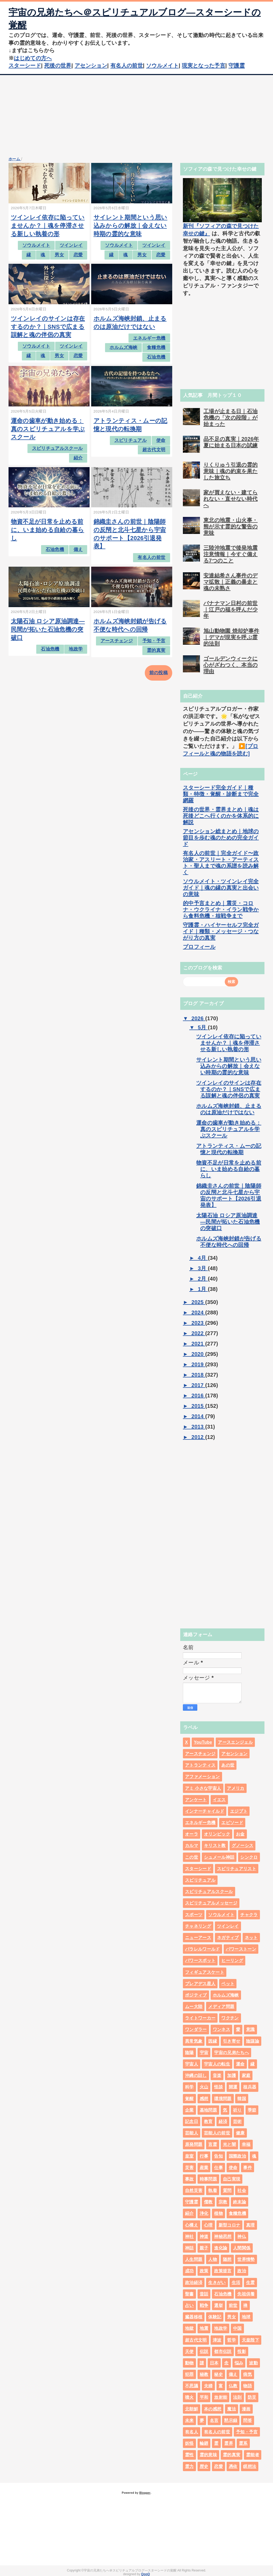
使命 (161, 440)
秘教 (204, 2374)
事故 (189, 2179)
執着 (212, 2190)
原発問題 (193, 2144)
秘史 (218, 2374)
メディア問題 (221, 2006)
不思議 (191, 2386)
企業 (189, 2110)
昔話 (204, 2294)
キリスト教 (215, 1845)
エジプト (238, 1811)
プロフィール (199, 947)
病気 (247, 2374)
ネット (251, 1937)
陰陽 (189, 2052)
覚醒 (189, 2098)
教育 (208, 2121)
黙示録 (230, 2420)
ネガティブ (228, 1937)
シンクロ (249, 1857)
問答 (247, 2420)
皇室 (189, 2156)
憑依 (233, 2466)
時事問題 (208, 2179)
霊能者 (252, 2454)
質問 (227, 2190)
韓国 (241, 2098)
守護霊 (236, 65)
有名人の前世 (126, 65)
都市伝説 (222, 2351)
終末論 (239, 2202)
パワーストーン (241, 1949)
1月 (203, 1289)
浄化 (204, 2213)
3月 (203, 1268)
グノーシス (243, 1845)
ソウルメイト (162, 65)
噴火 (189, 2397)
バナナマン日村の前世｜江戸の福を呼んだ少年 (230, 609)
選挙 (218, 2305)
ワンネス (221, 2029)
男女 (59, 254)
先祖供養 (246, 2294)
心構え (191, 2225)
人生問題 (193, 2259)
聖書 (189, 2294)
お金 (240, 1834)
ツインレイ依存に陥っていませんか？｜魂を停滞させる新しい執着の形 (48, 225)
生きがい (217, 2282)
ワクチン (230, 2018)
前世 (233, 2305)
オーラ (191, 1834)
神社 (189, 2236)
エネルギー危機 (149, 338)
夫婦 (208, 2386)
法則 (237, 2397)
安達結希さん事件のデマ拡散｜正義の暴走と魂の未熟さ (230, 582)
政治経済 (193, 2282)
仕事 (218, 2167)
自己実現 (231, 2179)
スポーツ (193, 1914)
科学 (189, 2087)
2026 (198, 1018)
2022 (198, 1333)
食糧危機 (156, 347)
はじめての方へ (33, 58)
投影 (241, 2351)
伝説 (204, 2351)
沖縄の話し (196, 2075)
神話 (189, 2248)
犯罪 (189, 2374)
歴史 (204, 2466)
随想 (227, 2259)
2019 (198, 1364)
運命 (240, 2064)
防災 (252, 2397)
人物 (212, 2259)
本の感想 (212, 2409)
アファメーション (202, 1776)
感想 (204, 2098)
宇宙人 (191, 2064)
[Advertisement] (136, 115)
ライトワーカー (200, 2018)
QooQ (145, 2574)
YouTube (203, 1742)
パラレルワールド (202, 1949)
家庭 (246, 2075)
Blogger (144, 2492)
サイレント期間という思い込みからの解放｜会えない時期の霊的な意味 (130, 225)
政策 (204, 2271)
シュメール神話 (219, 1857)
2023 (198, 1323)
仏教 (233, 2386)
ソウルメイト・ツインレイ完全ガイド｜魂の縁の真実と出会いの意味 (221, 887)
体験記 (214, 2317)
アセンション (91, 65)
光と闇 (229, 2144)
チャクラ (249, 1914)
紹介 (78, 457)
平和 (204, 2397)
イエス (219, 1799)
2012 (198, 1437)
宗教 (223, 2202)
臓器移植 (193, 2317)
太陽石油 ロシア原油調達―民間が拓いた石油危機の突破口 (48, 629)
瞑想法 (249, 2466)
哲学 (231, 2340)
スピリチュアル (130, 440)
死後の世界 (57, 65)
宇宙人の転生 (217, 2064)
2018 (198, 1375)
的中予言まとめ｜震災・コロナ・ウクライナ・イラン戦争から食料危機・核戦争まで (221, 909)
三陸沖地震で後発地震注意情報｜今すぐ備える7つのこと (230, 554)
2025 (198, 1302)
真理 (250, 2225)
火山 (204, 2087)
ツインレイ (71, 245)
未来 (189, 2420)
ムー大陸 (193, 2006)
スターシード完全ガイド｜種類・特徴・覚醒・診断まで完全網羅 (221, 794)
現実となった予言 (203, 65)
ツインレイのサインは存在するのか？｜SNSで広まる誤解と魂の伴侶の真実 (48, 326)
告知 (218, 2156)
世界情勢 (246, 2259)
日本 (214, 2363)
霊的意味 (208, 2454)
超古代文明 (154, 449)
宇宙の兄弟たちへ (231, 2052)
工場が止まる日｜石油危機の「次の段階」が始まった (230, 417)
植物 (218, 2213)
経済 (223, 2121)
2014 (198, 1416)
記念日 (191, 2121)
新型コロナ (229, 2225)
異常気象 (193, 2041)
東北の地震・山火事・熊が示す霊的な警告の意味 (230, 526)
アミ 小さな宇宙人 (203, 1788)
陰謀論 (252, 2041)
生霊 (250, 2282)
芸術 (237, 2121)
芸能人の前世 (217, 2133)
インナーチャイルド (204, 1811)
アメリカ (235, 1788)
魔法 (231, 2409)
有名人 (191, 2432)
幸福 (246, 2144)
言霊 (212, 2144)
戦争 (204, 2305)
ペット (227, 1983)
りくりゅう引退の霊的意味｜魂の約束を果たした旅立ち (230, 471)
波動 (253, 2363)
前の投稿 (158, 672)
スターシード (25, 65)
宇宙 (204, 2052)
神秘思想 (222, 2236)
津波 (217, 2340)
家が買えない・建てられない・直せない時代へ (230, 498)
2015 (198, 1406)
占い (189, 2305)
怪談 (218, 2087)
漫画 (246, 2409)
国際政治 (237, 2156)
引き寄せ (231, 2041)
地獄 (189, 2328)
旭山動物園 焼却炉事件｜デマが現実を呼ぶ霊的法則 (231, 637)
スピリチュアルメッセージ (211, 1903)
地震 (204, 2328)
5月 (203, 1027)
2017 (198, 1385)
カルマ (191, 1845)
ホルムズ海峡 (123, 347)
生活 (236, 2282)
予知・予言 (154, 640)
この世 (191, 1857)
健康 (240, 2133)
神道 (204, 2236)
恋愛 (78, 254)
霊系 (243, 2443)
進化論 (220, 2248)
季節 (252, 2110)
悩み (239, 2363)
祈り (237, 2110)
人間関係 (241, 2248)
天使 (189, 2351)
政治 (241, 2271)
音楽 (217, 2075)
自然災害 (193, 2190)
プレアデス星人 (200, 1983)
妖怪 (189, 2443)
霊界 (228, 2443)
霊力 (189, 2466)
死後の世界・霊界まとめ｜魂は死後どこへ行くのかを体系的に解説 (221, 815)
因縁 (212, 2041)
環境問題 (222, 2098)
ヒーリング (232, 1960)
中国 (237, 2328)
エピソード (232, 1822)
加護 (231, 2075)
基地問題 (208, 2110)
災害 (189, 2167)
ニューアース (198, 1937)
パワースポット (200, 1960)
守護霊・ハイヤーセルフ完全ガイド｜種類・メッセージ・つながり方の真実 (221, 931)
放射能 (220, 2397)
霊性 (189, 2454)
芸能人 (191, 2133)
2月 (203, 1279)
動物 (189, 2363)
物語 (247, 2386)
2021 (198, 1344)
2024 (198, 1312)
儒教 (208, 2202)
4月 (203, 1258)
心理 (208, 2225)
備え (78, 549)
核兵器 (249, 2087)
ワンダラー (196, 2029)
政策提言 (222, 2271)
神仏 (241, 2236)
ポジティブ (196, 1995)
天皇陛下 (250, 2340)
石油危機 (156, 357)
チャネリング (198, 1926)
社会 (241, 2190)
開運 (233, 2087)
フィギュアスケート (204, 1972)
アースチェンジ (117, 640)
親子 (204, 2248)
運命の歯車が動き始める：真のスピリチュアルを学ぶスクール (48, 429)
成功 (189, 2271)
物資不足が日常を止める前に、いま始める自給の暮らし (47, 529)
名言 (214, 2420)
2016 (198, 1395)
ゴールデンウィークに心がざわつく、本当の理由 (230, 665)
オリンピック (217, 1834)
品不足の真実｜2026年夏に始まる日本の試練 (231, 442)
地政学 (76, 649)
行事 (204, 2156)
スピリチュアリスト (236, 1868)
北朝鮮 (191, 2409)
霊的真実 (156, 650)
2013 (198, 1427)
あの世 (227, 1765)
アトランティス (200, 1765)
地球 (246, 2317)
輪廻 (204, 2443)
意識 (250, 2029)
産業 (204, 2167)
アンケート (196, 1799)
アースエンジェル (235, 1742)
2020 (198, 1354)
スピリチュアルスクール (57, 448)
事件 (247, 2167)
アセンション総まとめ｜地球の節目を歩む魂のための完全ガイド (221, 837)
